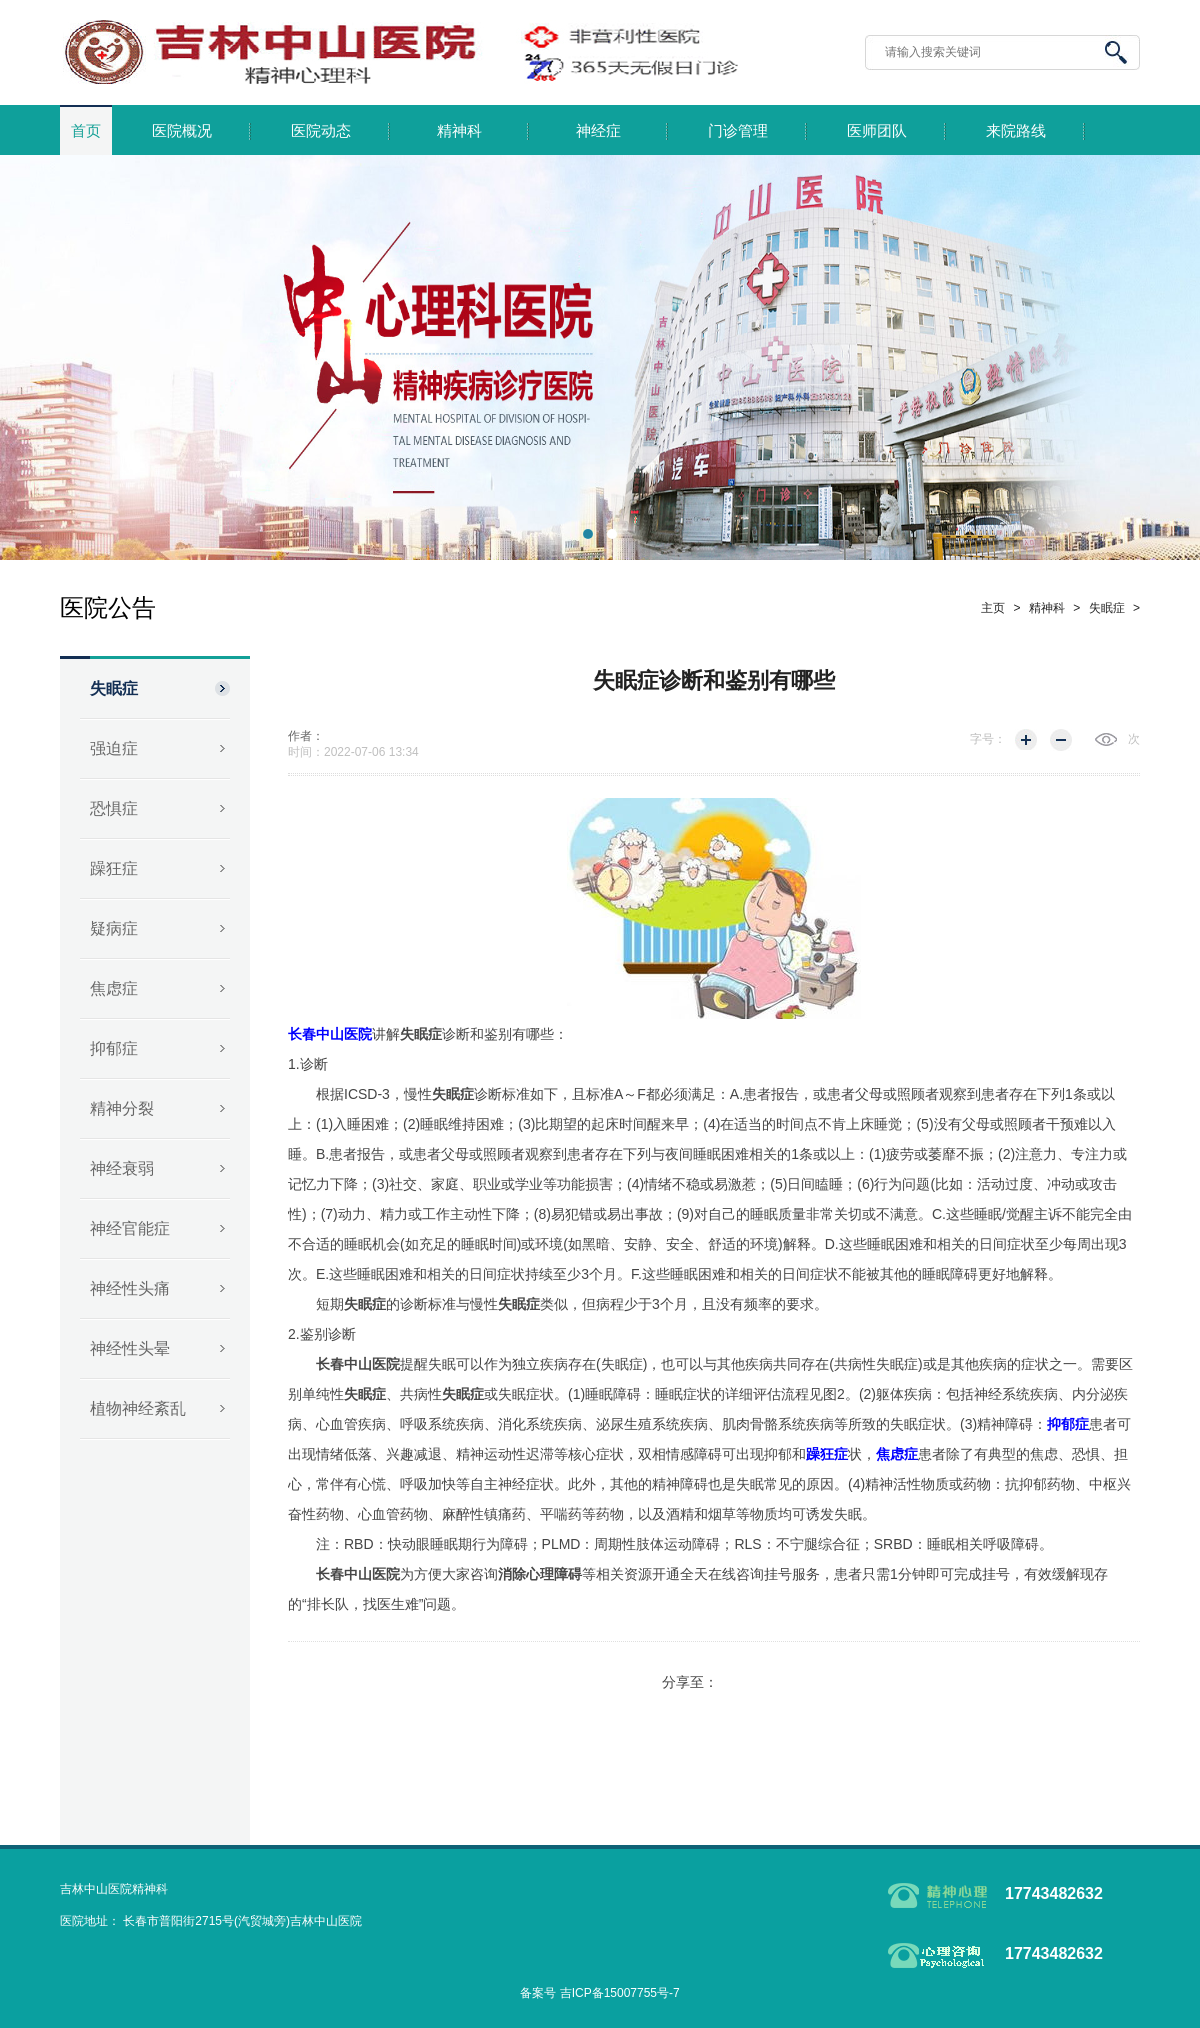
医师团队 (877, 131)
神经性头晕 (130, 1348)
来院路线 (1016, 131)
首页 (86, 131)
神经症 (598, 131)
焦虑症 (114, 988)
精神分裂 (122, 1108)
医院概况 (182, 131)
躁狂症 (114, 868)
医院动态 (321, 131)
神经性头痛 (130, 1288)
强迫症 (114, 748)
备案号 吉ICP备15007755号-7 (599, 1993)
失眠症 (114, 688)
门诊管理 (738, 131)
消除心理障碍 (540, 1574)
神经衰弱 (122, 1168)
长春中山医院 (358, 1364)
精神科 (459, 131)
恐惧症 (114, 808)
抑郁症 (114, 1048)
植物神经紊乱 (138, 1408)
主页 (993, 608)
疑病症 (114, 928)
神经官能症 (130, 1228)
